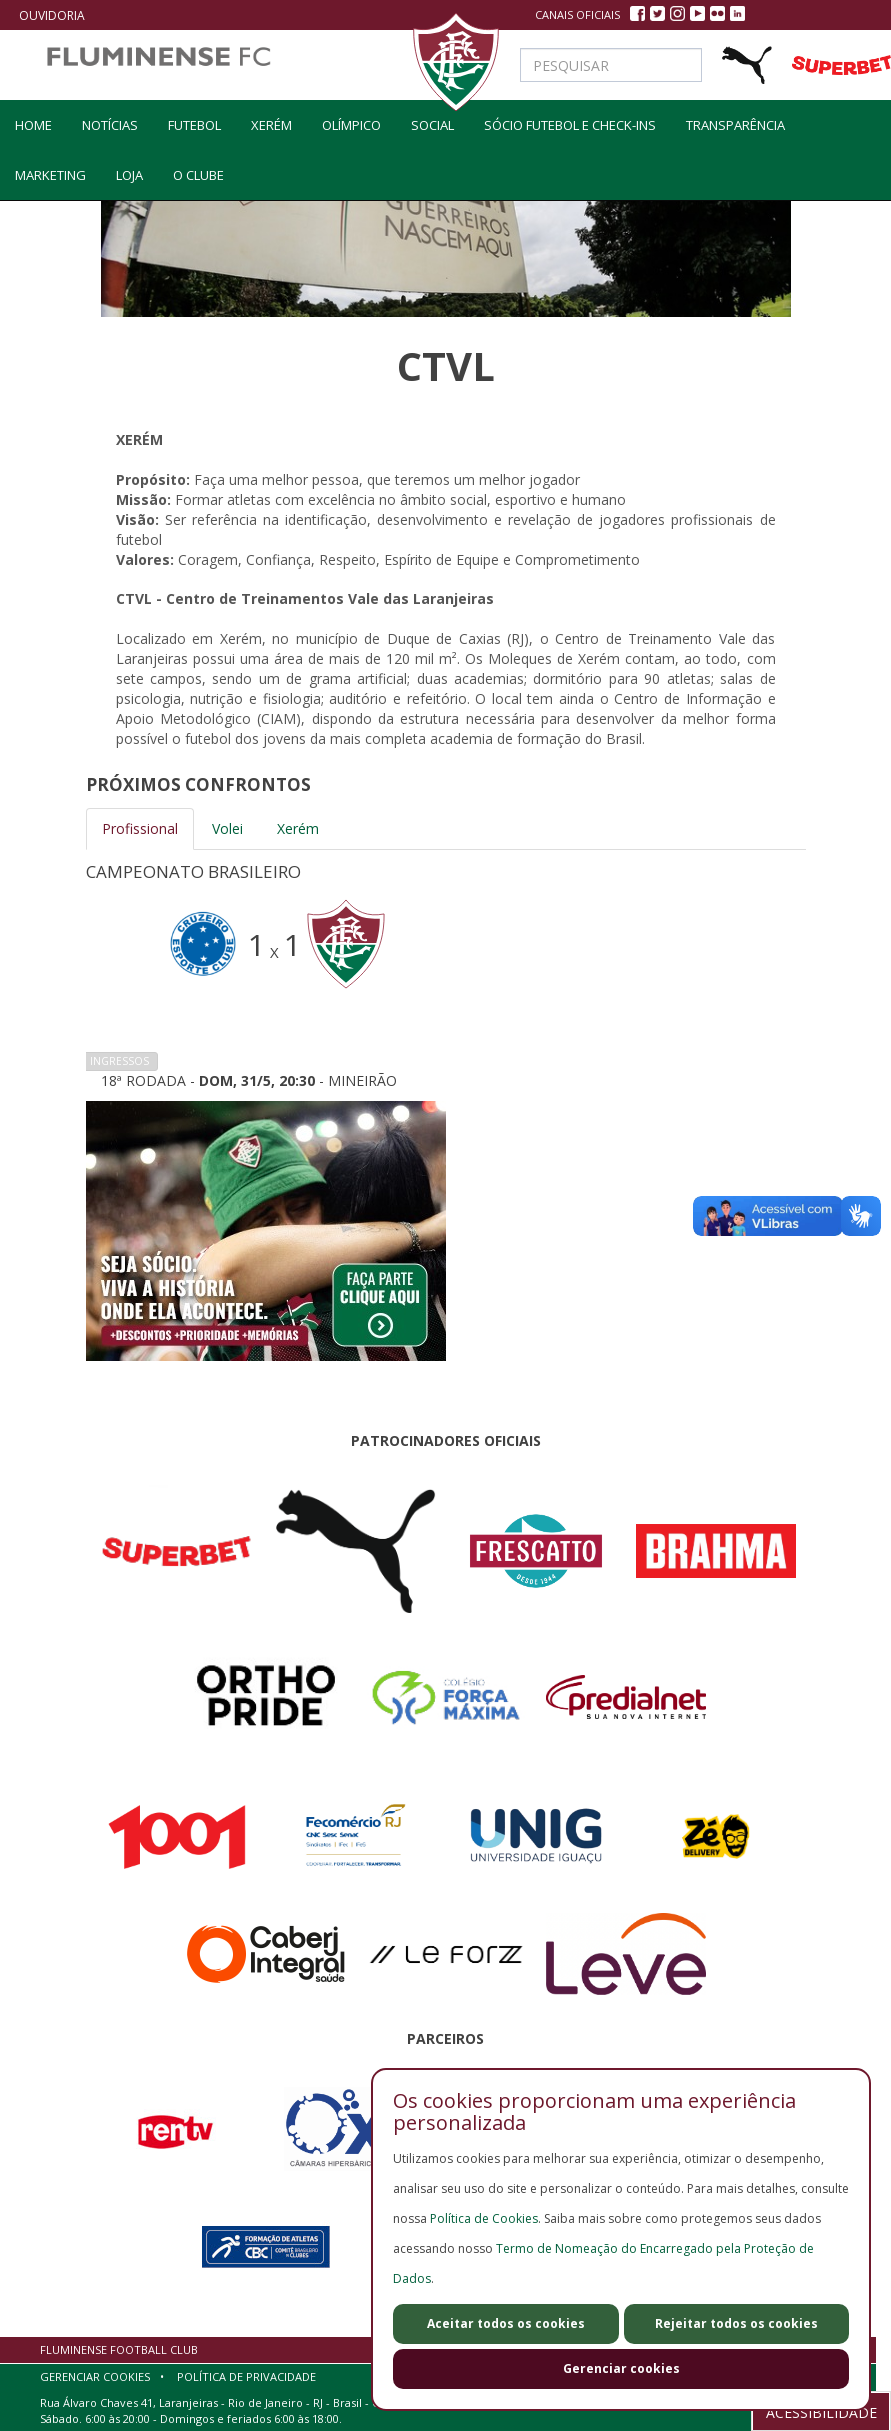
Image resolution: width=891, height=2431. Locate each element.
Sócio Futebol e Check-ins (570, 125)
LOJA (129, 175)
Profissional (140, 828)
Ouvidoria (52, 15)
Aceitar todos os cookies (506, 2323)
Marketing (50, 175)
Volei (227, 828)
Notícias (110, 125)
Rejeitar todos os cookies (736, 2323)
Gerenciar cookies (621, 2368)
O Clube (198, 175)
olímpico (351, 125)
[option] (446, 970)
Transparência (735, 125)
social (432, 125)
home (33, 125)
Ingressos (119, 1061)
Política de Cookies (484, 2218)
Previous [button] (56, 970)
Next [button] (836, 970)
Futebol (194, 125)
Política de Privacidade (246, 2376)
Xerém (271, 125)
